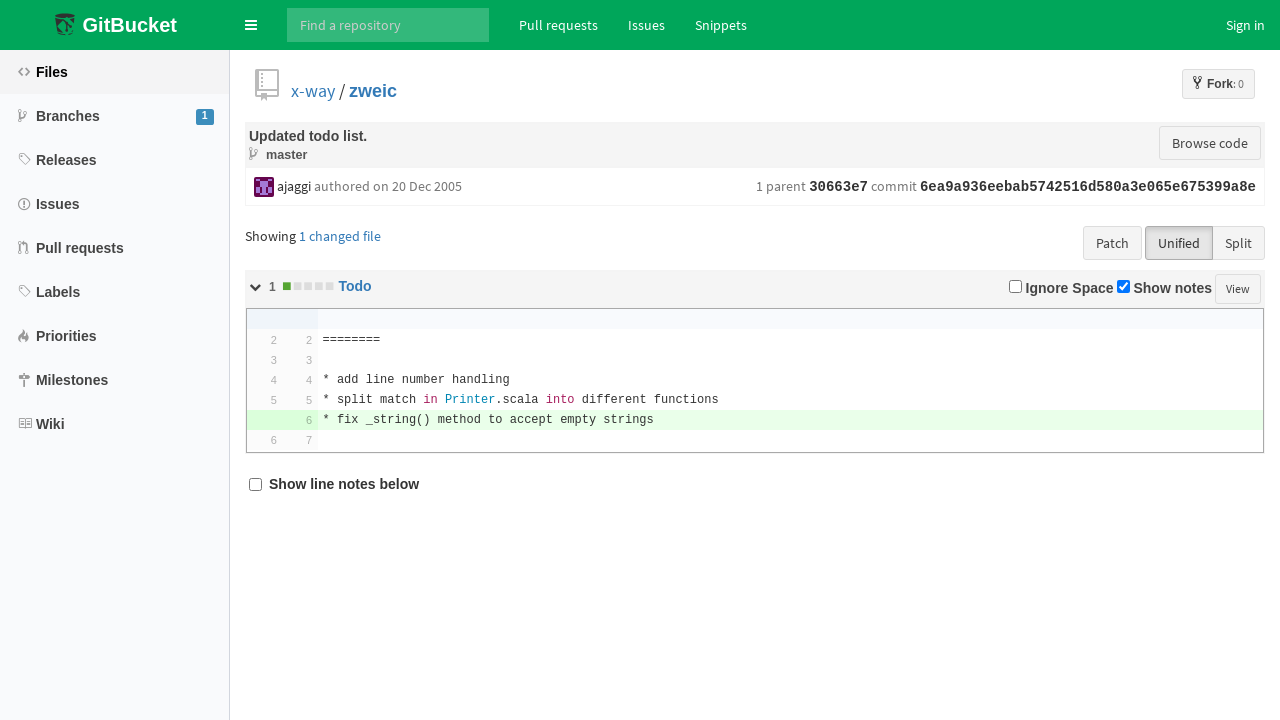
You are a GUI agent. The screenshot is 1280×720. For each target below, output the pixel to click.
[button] (251, 25)
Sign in (1245, 25)
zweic (373, 90)
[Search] (388, 25)
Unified (1179, 243)
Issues (646, 25)
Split (1238, 243)
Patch (1112, 243)
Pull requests (558, 25)
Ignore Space (1061, 288)
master (286, 154)
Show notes (1164, 288)
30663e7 (838, 187)
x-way (313, 90)
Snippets (721, 25)
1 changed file (340, 236)
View (1238, 288)
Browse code (1210, 143)
